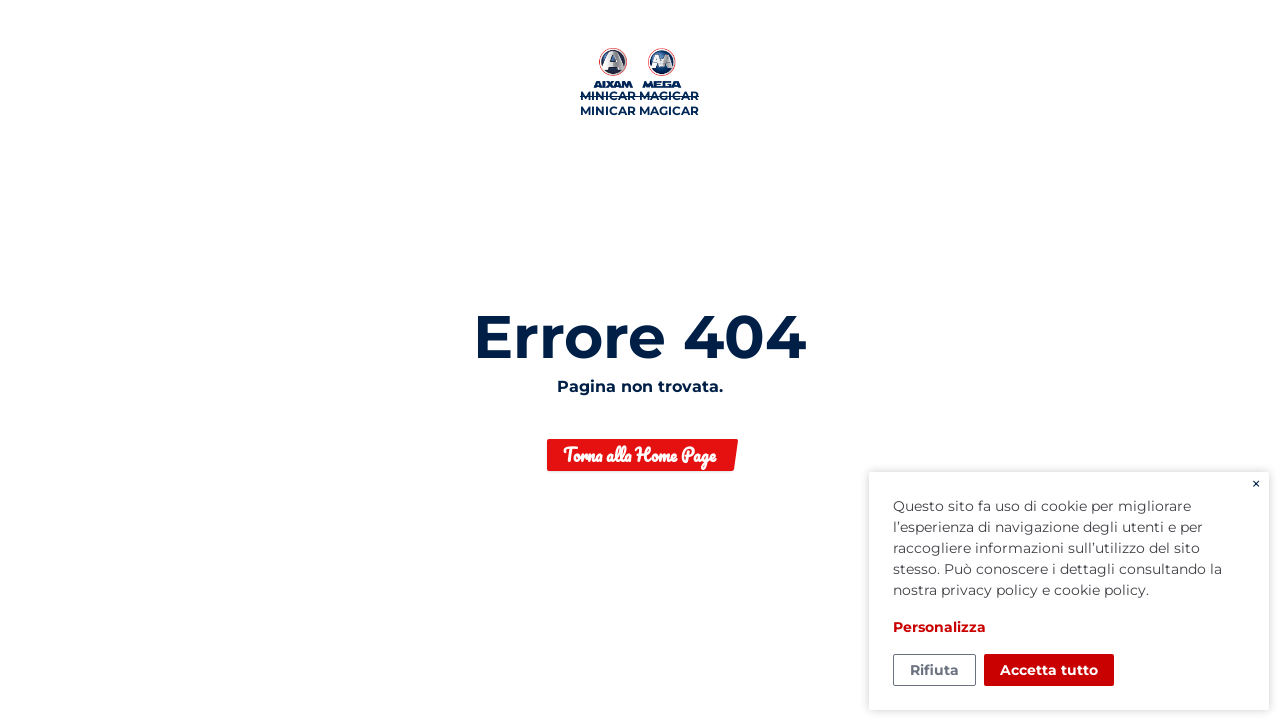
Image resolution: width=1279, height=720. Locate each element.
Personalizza (939, 627)
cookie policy (1100, 590)
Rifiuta (934, 670)
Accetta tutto (1049, 670)
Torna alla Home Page (639, 455)
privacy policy (989, 590)
